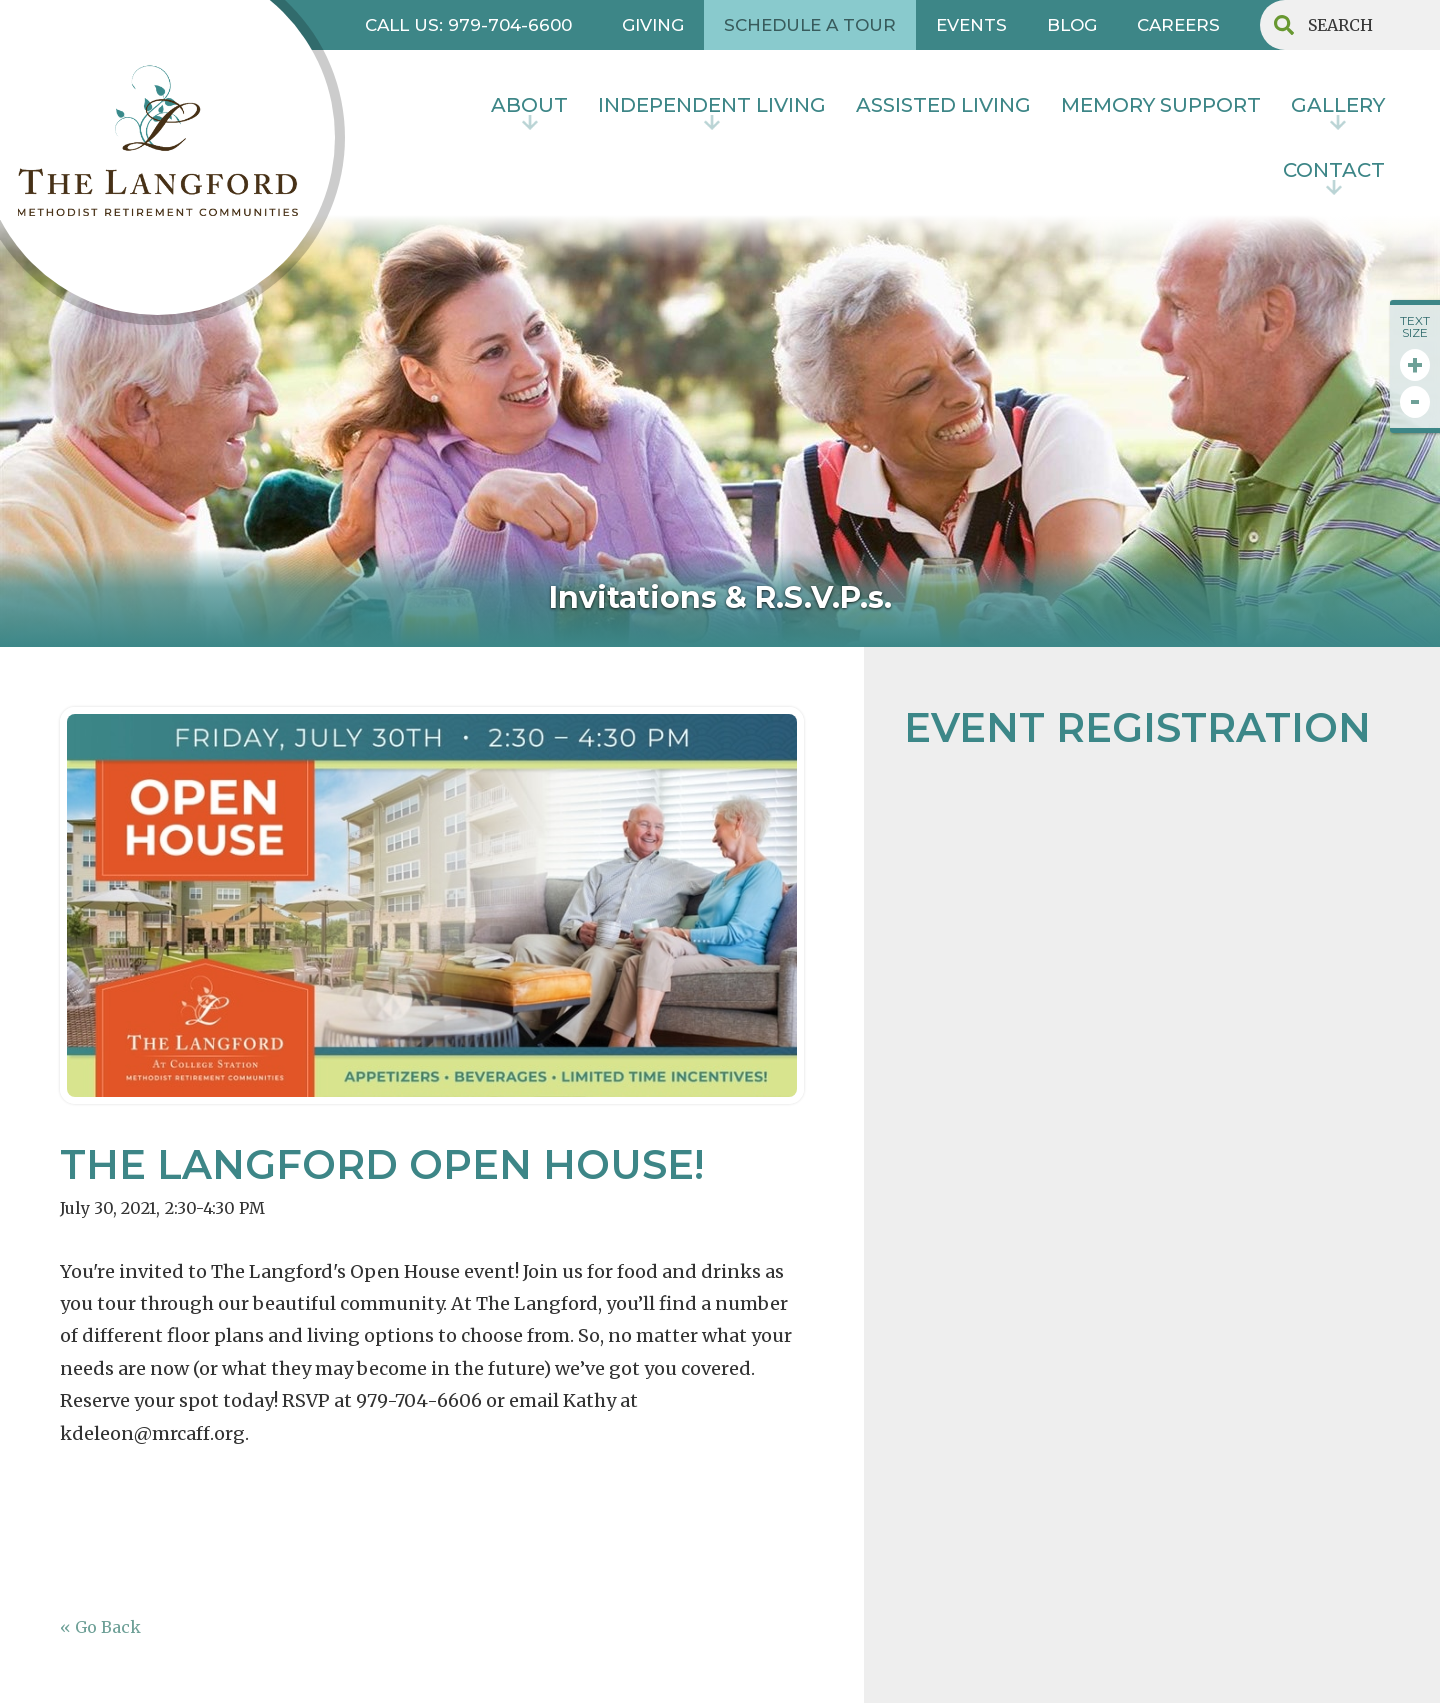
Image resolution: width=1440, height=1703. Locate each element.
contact (1334, 170)
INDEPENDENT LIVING (712, 105)
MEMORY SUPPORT (1161, 105)
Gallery (1338, 105)
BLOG (1072, 25)
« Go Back (100, 1627)
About (529, 105)
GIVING (653, 25)
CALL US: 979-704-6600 (468, 25)
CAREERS (1178, 25)
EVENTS (971, 25)
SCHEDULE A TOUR (810, 25)
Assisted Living (943, 105)
